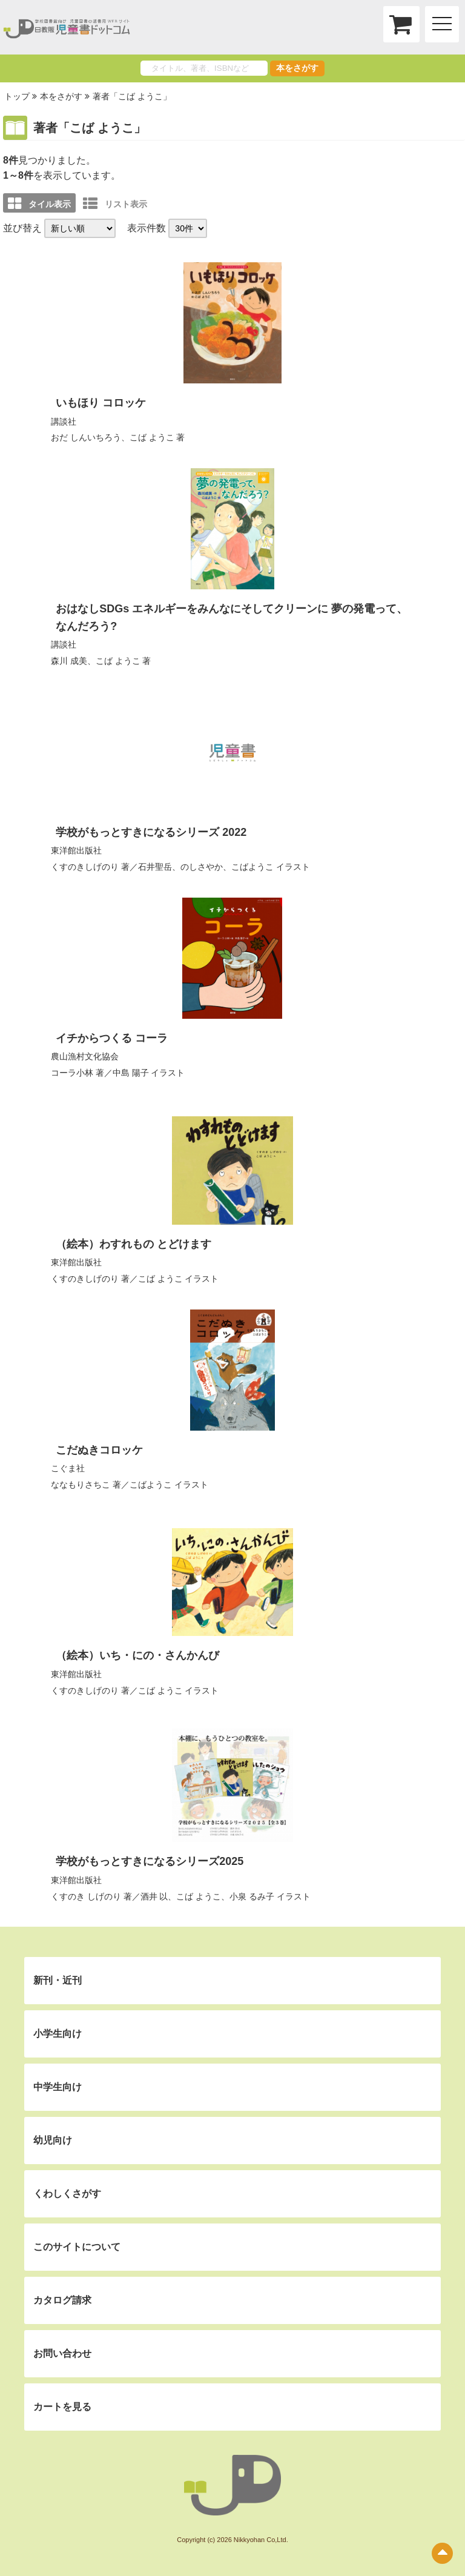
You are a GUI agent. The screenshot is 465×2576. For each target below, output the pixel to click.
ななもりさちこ (80, 1484)
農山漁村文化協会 (85, 1056)
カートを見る (62, 2407)
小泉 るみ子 (251, 1896)
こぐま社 (68, 1468)
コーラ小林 (72, 1073)
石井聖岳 (155, 867)
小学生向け (57, 2033)
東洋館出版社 (76, 850)
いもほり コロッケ (101, 403)
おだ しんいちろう (86, 437)
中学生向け (57, 2087)
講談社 (63, 421)
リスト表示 (115, 203)
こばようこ (252, 867)
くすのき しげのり (86, 1896)
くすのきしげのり (85, 867)
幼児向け (52, 2140)
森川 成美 (69, 661)
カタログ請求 (62, 2300)
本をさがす (297, 68)
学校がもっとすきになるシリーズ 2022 (151, 832)
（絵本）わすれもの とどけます (133, 1244)
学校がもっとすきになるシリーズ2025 (149, 1861)
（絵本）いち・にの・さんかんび (137, 1655)
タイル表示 (39, 203)
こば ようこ (152, 437)
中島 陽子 (131, 1073)
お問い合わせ (62, 2353)
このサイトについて (76, 2247)
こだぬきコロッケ (99, 1450)
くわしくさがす (67, 2193)
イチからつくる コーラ (112, 1038)
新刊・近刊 (57, 1980)
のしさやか (201, 867)
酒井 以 (154, 1896)
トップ (17, 96)
